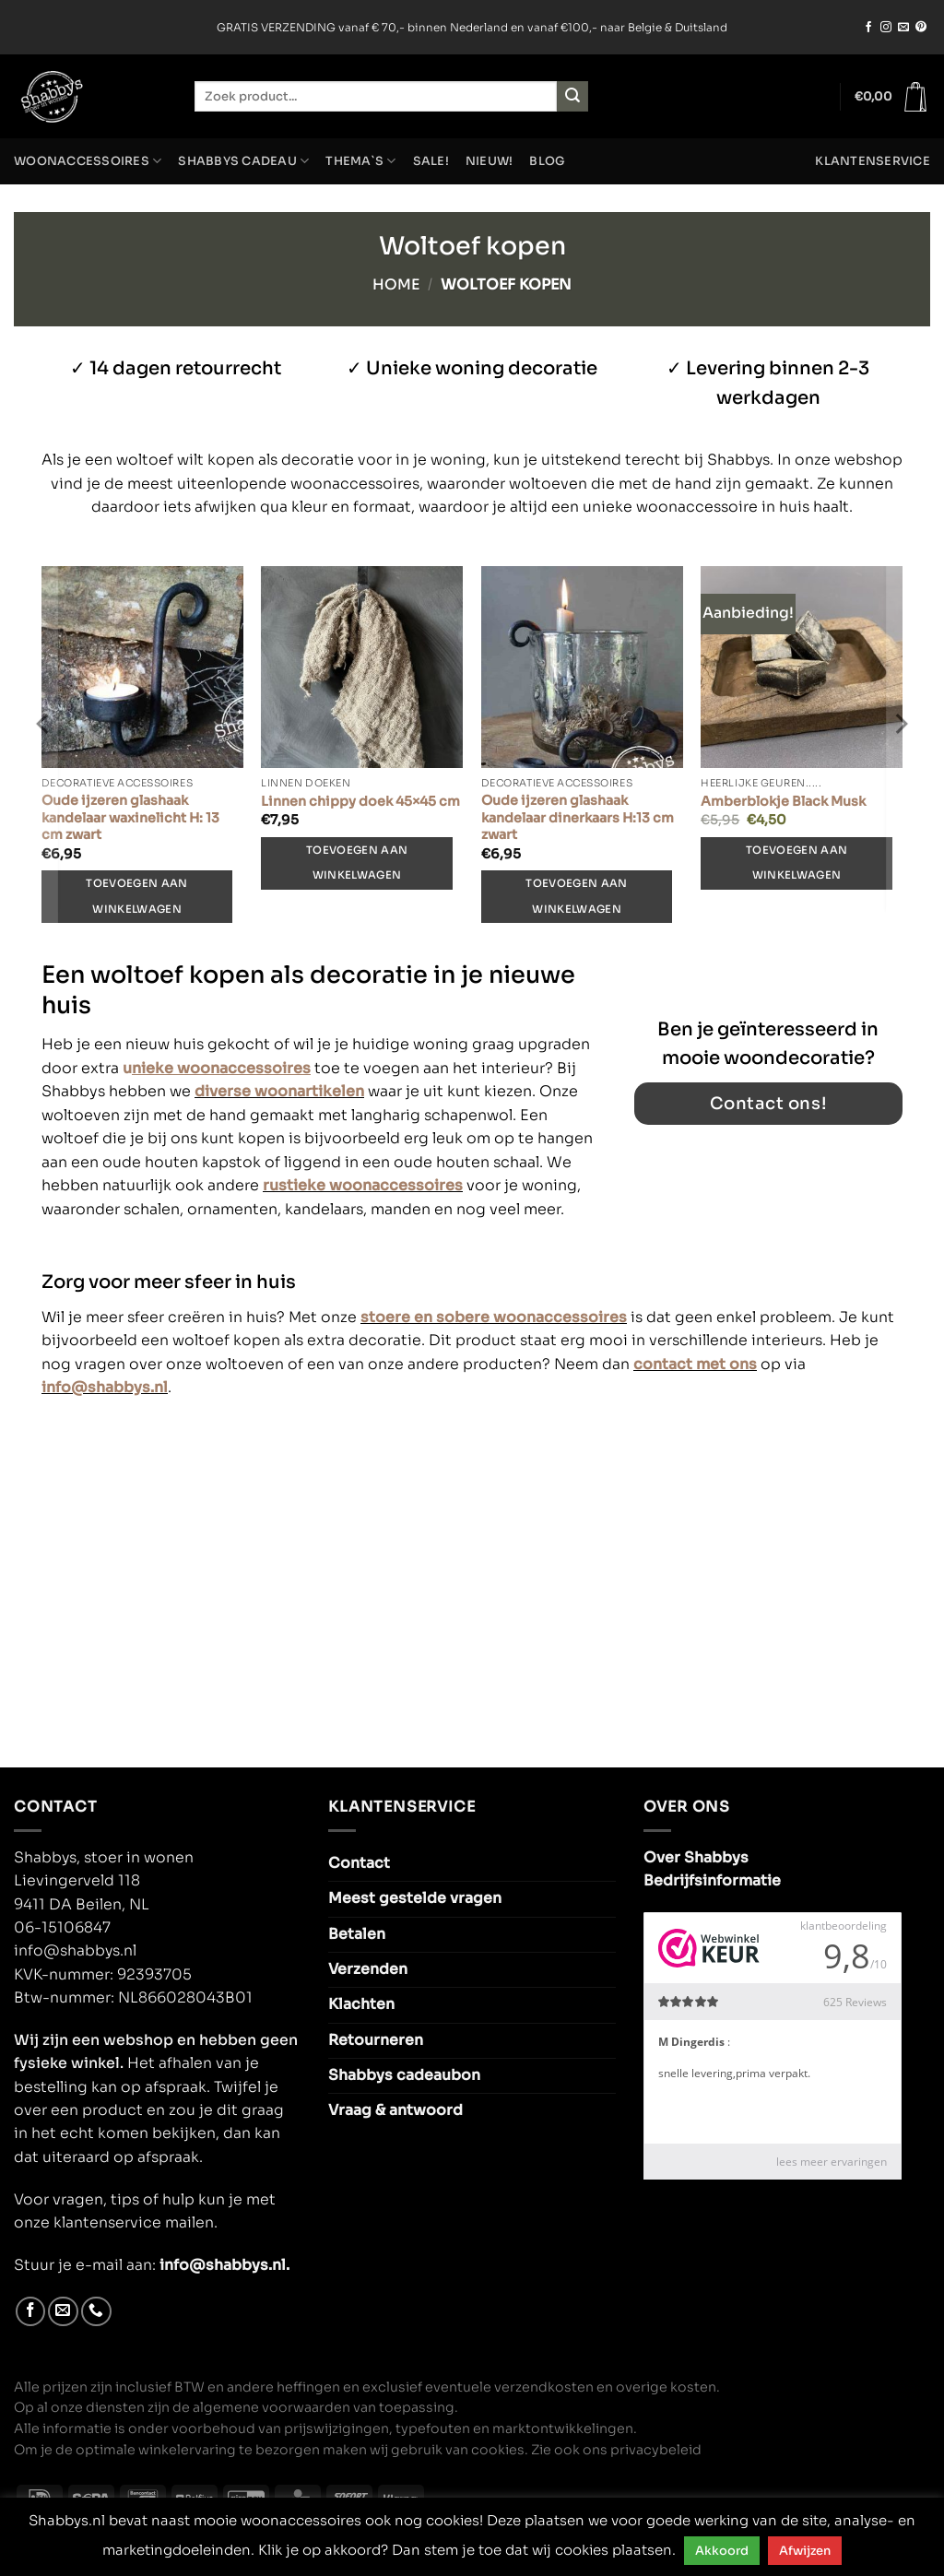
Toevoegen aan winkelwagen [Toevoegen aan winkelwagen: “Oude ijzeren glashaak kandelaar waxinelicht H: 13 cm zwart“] (136, 896)
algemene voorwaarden (271, 2407)
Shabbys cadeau (243, 161)
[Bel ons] (96, 2312)
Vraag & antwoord (395, 2110)
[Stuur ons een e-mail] (903, 27)
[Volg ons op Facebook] (868, 27)
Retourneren (375, 2040)
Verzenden (367, 1969)
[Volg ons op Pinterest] (920, 27)
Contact (359, 1863)
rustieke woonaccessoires (363, 1185)
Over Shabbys (696, 1858)
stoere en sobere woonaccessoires (493, 1317)
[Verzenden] (572, 96)
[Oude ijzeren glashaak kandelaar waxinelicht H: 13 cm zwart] (142, 667)
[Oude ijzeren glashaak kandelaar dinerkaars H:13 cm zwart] (582, 667)
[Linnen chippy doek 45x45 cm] (362, 667)
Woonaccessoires (87, 161)
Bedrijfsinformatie (712, 1881)
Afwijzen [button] (805, 2550)
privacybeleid (656, 2449)
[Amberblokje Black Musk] (802, 667)
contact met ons (695, 1364)
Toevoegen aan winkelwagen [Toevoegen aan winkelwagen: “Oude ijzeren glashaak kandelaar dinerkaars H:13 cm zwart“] (576, 896)
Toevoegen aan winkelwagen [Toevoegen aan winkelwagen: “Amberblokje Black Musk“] (796, 862)
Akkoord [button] (722, 2550)
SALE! (431, 161)
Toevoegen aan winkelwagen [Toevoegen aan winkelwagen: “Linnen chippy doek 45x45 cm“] (356, 862)
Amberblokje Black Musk (783, 801)
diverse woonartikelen (279, 1091)
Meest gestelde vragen (415, 1898)
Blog (547, 161)
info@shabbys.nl (104, 1387)
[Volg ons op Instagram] (885, 27)
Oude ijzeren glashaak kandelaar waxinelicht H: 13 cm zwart (130, 817)
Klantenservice (872, 161)
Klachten (361, 2004)
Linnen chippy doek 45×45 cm (360, 801)
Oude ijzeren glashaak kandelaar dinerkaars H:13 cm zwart (577, 817)
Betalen (356, 1934)
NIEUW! (489, 161)
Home (395, 285)
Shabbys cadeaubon (404, 2075)
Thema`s (360, 161)
